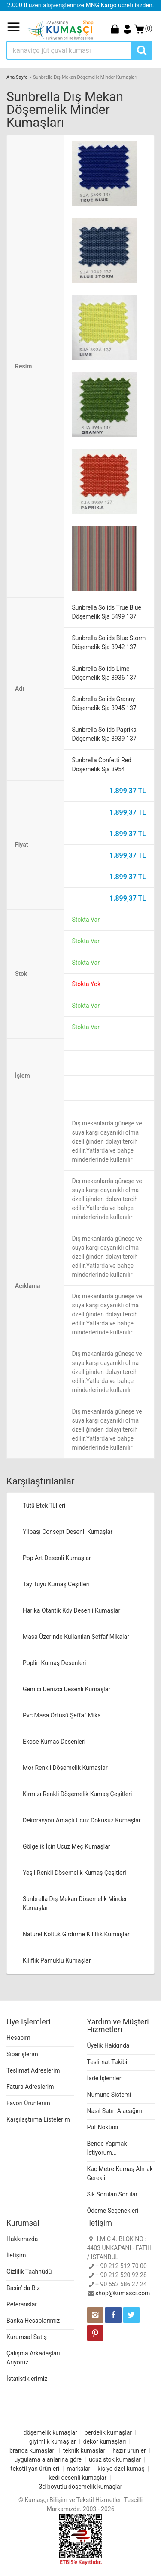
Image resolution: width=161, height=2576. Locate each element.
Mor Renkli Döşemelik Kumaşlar (65, 1767)
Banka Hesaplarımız (33, 2320)
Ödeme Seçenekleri (113, 2210)
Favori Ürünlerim (28, 2103)
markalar (78, 2468)
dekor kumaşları (104, 2441)
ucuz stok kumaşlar (115, 2459)
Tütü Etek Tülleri (44, 1505)
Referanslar (21, 2304)
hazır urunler (129, 2450)
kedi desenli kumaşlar (77, 2477)
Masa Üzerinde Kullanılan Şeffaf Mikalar (76, 1636)
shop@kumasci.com (122, 2293)
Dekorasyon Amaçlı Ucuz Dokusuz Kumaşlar (82, 1820)
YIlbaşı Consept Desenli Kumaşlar (67, 1531)
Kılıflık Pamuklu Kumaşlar (57, 1960)
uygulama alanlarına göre (48, 2459)
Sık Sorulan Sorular (112, 2194)
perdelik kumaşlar (108, 2432)
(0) (143, 28)
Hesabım (18, 2037)
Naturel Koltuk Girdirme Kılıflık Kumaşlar (76, 1934)
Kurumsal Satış (26, 2337)
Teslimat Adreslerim (33, 2070)
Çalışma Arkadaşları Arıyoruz (33, 2358)
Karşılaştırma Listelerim (38, 2119)
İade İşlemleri (105, 2078)
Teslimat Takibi (107, 2061)
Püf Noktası (102, 2127)
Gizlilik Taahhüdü (29, 2271)
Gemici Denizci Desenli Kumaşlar (66, 1689)
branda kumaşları (32, 2450)
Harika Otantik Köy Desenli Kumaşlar (71, 1610)
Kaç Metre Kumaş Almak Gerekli (120, 2173)
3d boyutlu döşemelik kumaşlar (80, 2486)
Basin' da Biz (23, 2288)
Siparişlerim (22, 2054)
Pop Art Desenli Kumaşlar (57, 1558)
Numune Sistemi (109, 2094)
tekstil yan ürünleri (35, 2468)
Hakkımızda (22, 2239)
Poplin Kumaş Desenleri (54, 1662)
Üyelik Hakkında (108, 2045)
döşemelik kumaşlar (50, 2432)
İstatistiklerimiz (26, 2378)
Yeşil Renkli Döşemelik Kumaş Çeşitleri (74, 1872)
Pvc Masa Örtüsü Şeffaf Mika (62, 1715)
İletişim (16, 2255)
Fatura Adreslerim (30, 2086)
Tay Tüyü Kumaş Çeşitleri (56, 1584)
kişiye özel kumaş (121, 2468)
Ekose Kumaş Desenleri (54, 1741)
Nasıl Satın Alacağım (115, 2110)
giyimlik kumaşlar (52, 2441)
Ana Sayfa (16, 77)
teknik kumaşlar (84, 2450)
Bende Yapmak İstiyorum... (107, 2148)
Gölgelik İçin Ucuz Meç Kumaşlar (66, 1846)
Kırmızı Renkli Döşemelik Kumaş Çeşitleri (77, 1794)
